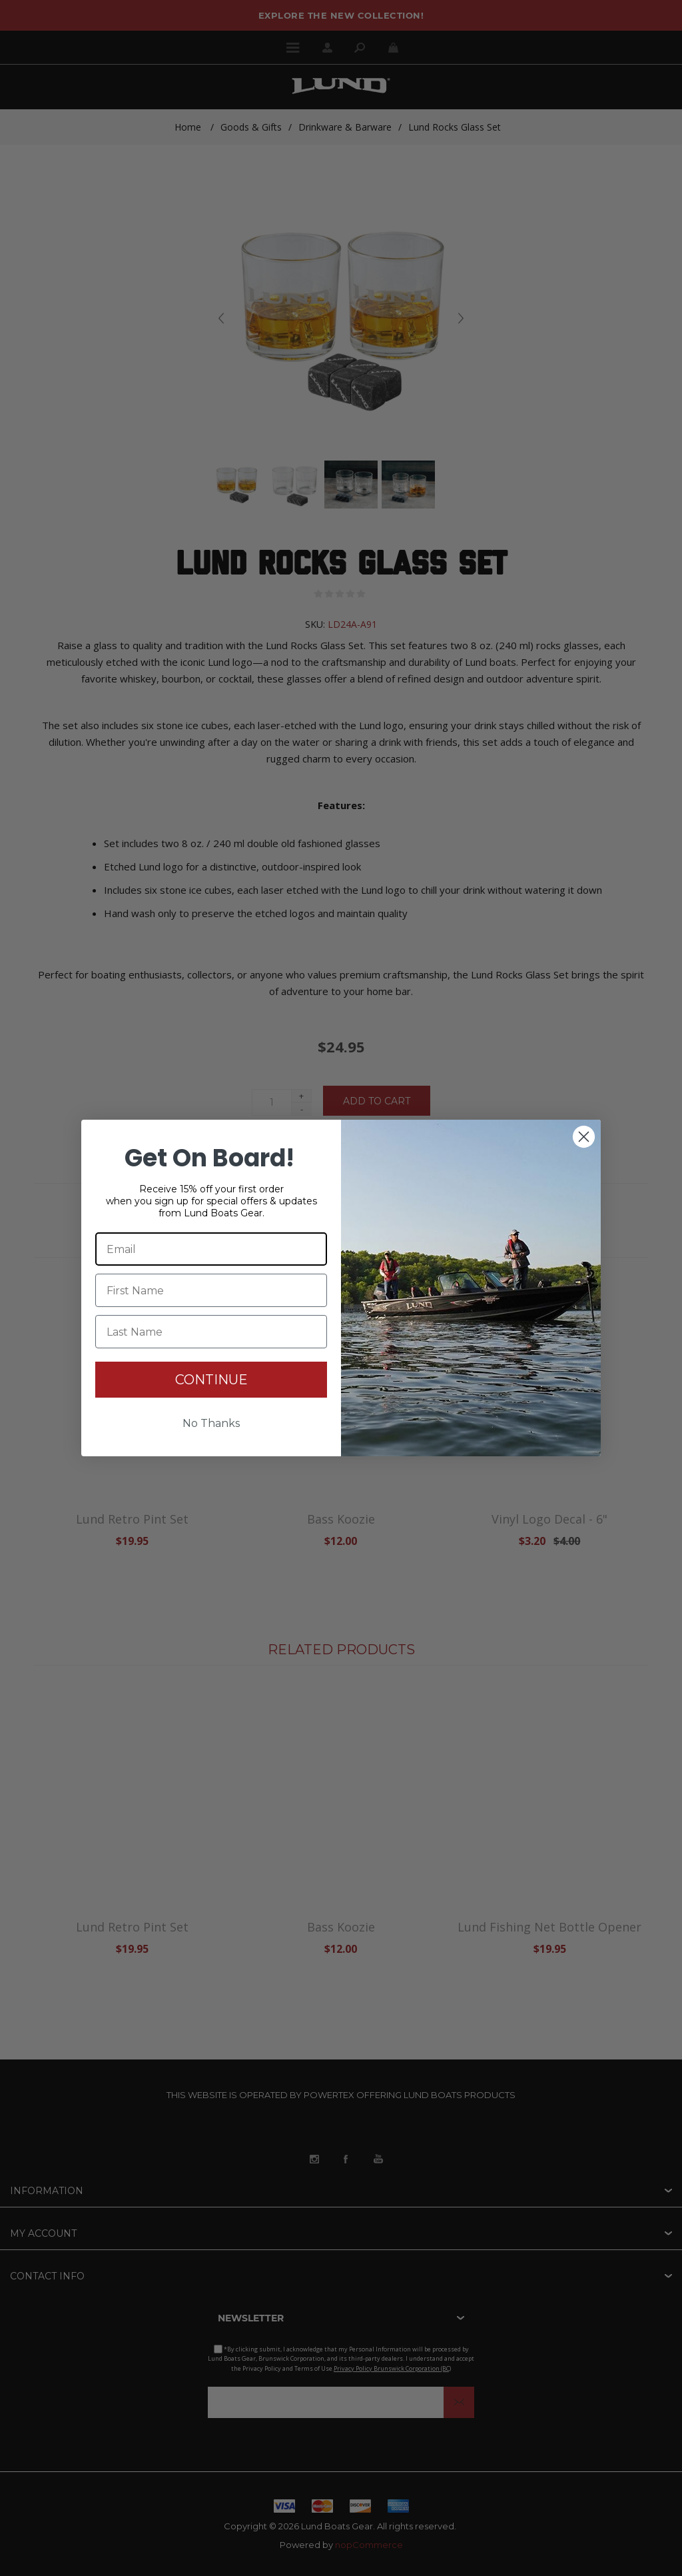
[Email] (211, 1249)
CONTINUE (211, 1380)
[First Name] (211, 1290)
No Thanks (211, 1423)
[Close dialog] (583, 1136)
